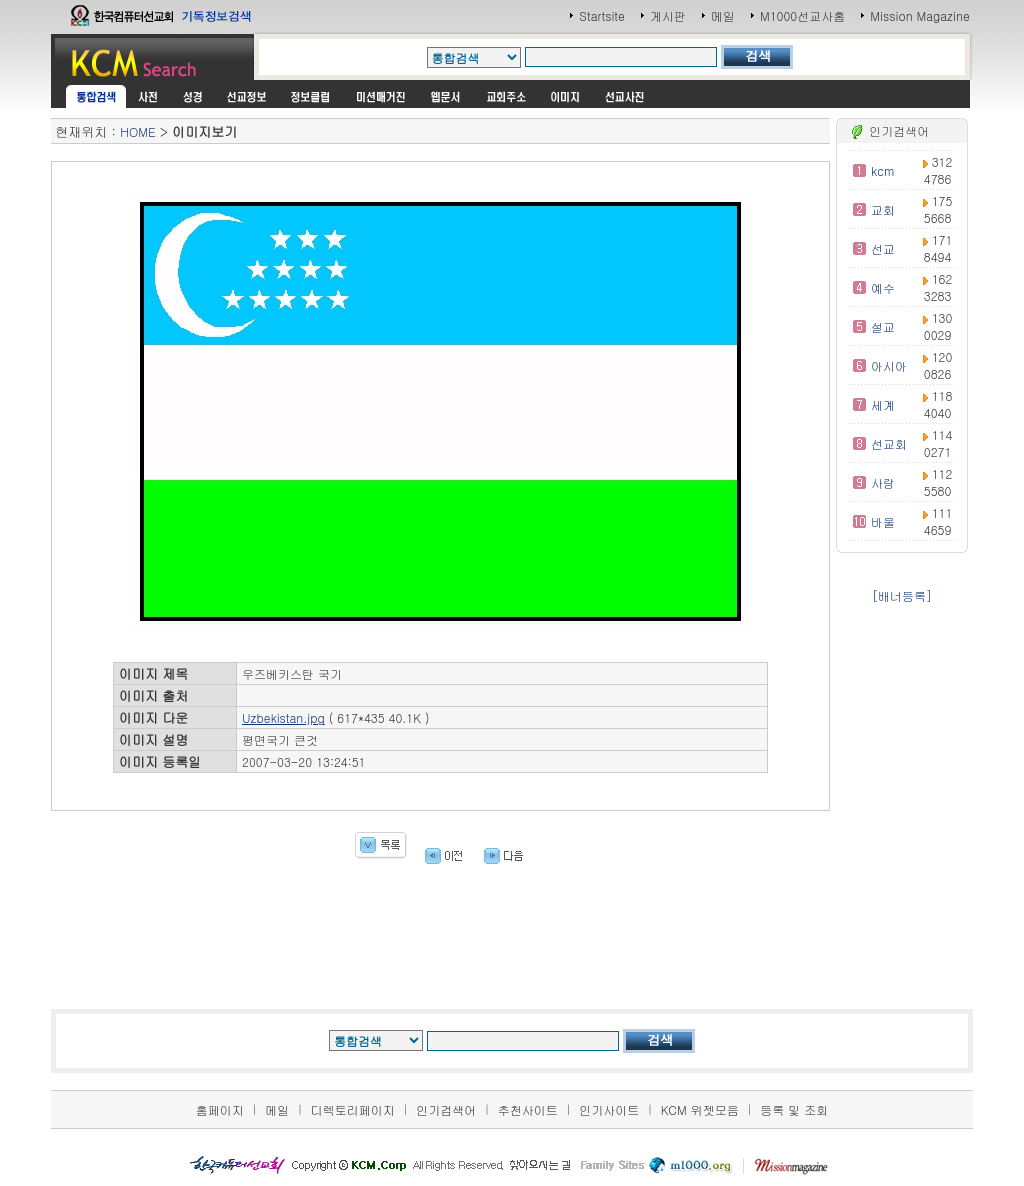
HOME (137, 131)
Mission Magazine (920, 15)
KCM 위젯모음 (700, 1109)
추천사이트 (528, 1109)
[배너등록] (902, 595)
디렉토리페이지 (353, 1109)
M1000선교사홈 (802, 15)
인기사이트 (609, 1109)
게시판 (668, 15)
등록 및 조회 (794, 1109)
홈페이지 (220, 1109)
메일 (723, 15)
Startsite (602, 15)
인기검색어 (446, 1109)
